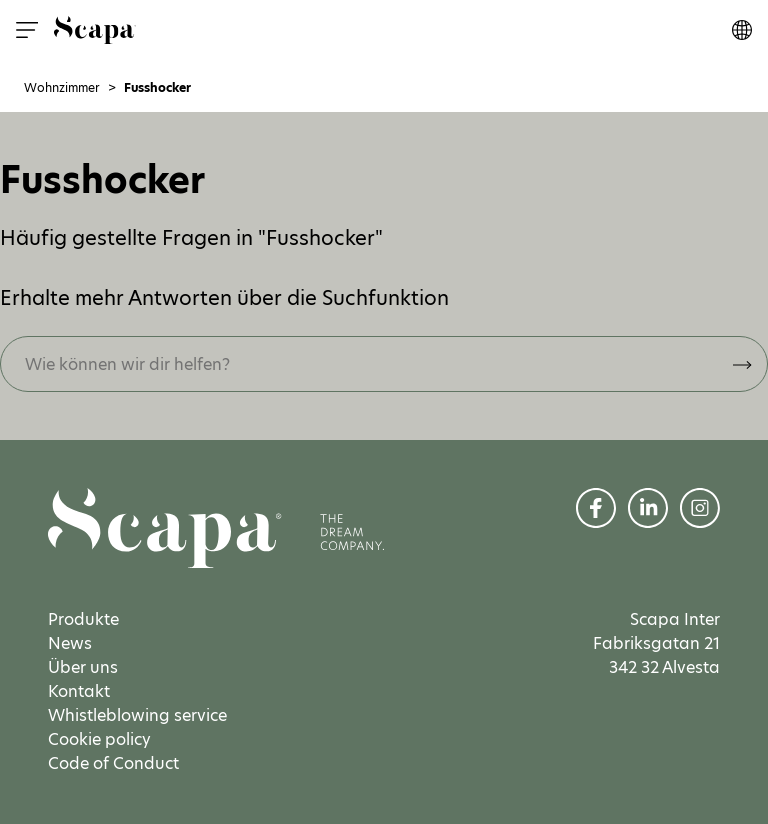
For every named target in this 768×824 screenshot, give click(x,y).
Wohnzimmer (62, 88)
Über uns (83, 667)
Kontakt (79, 691)
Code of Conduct (113, 763)
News (70, 643)
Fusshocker (157, 88)
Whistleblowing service (137, 715)
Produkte (83, 619)
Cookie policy (99, 739)
